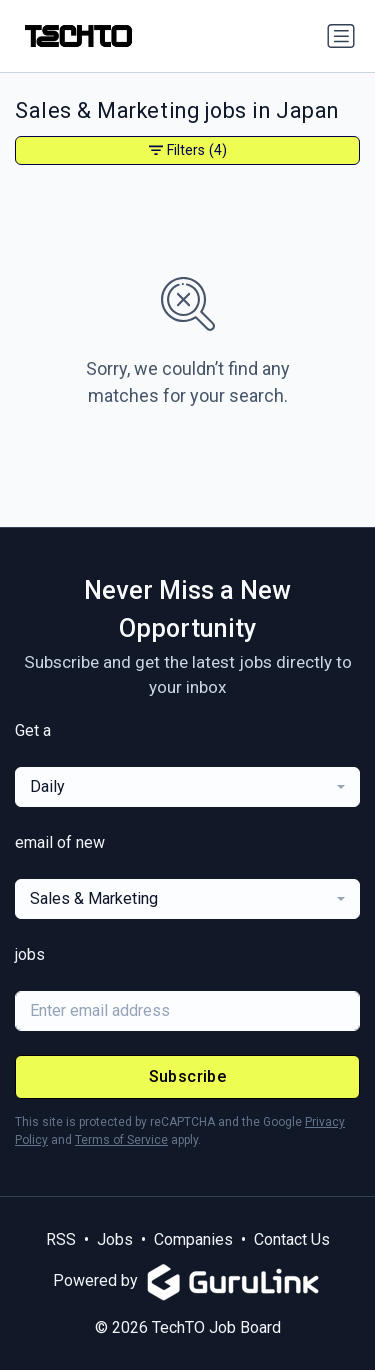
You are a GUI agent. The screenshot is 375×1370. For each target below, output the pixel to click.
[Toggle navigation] (341, 36)
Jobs (115, 1239)
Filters (188, 150)
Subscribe (188, 1076)
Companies (193, 1239)
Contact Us (292, 1239)
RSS (61, 1239)
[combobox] (187, 787)
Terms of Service (121, 1140)
